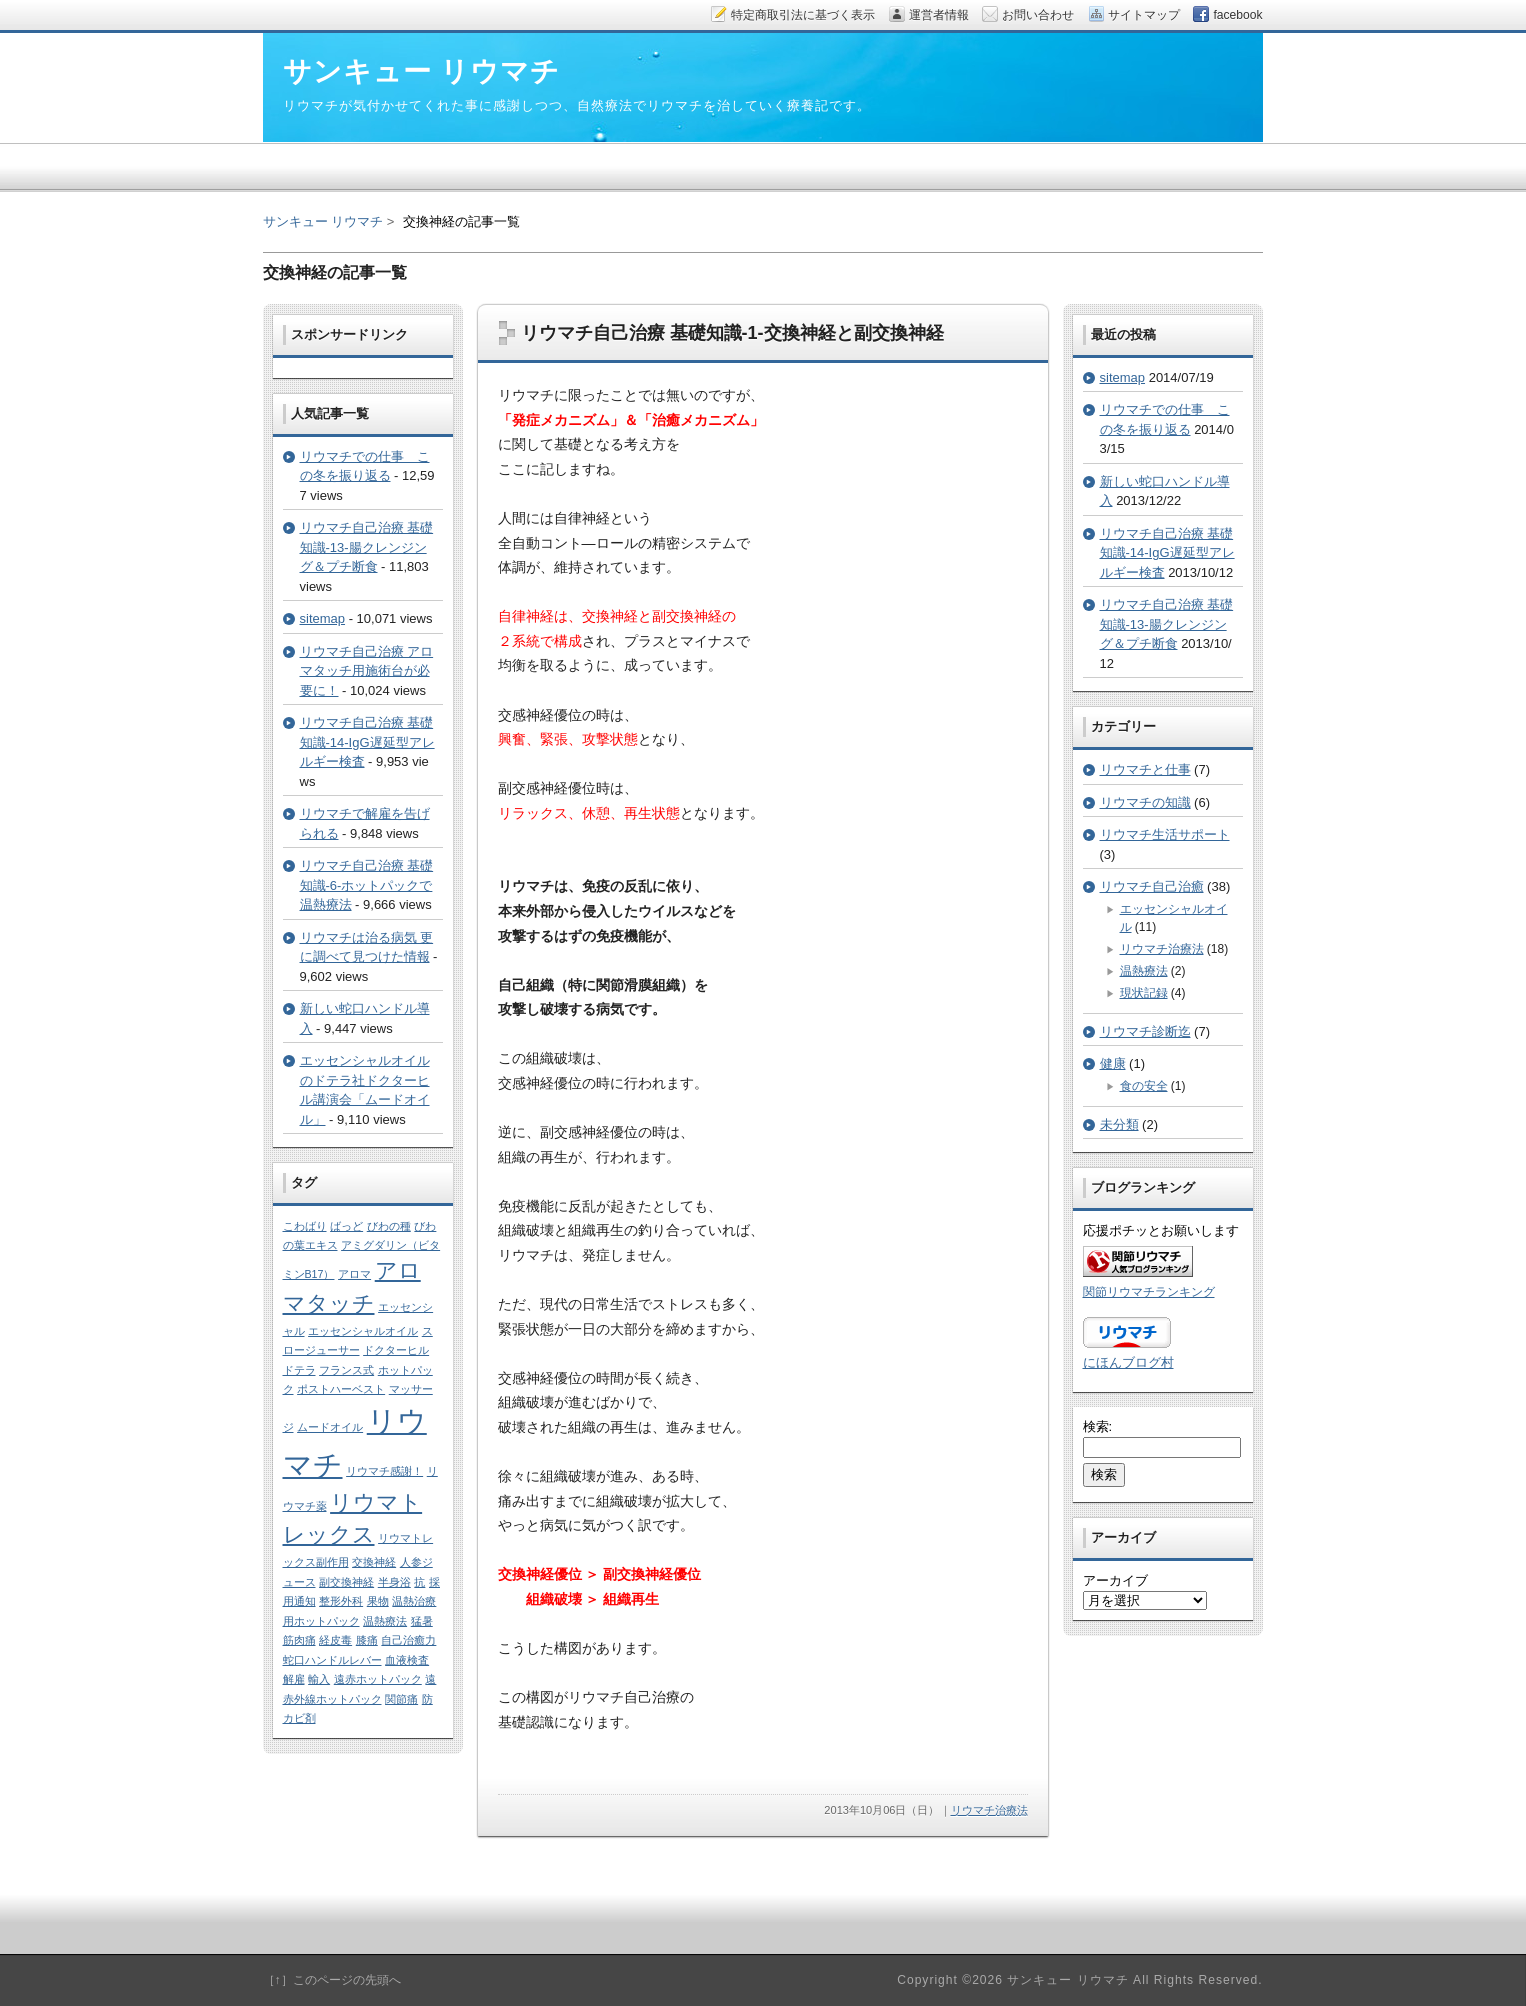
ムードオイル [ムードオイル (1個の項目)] (330, 1427)
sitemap (323, 618)
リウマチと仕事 (1145, 769)
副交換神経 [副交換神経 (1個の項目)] (346, 1582)
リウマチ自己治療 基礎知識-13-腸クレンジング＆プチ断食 (367, 547)
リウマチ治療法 (989, 1810)
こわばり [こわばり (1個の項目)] (305, 1226)
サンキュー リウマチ (323, 221)
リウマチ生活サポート (1165, 834)
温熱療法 (1144, 971)
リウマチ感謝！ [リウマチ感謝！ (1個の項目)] (384, 1471)
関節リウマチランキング (1149, 1291)
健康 (1113, 1063)
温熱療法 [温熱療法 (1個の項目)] (385, 1621)
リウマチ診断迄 (1145, 1031)
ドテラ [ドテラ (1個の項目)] (299, 1370)
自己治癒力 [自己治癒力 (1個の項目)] (408, 1640)
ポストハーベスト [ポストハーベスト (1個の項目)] (341, 1389)
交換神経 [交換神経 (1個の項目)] (374, 1562)
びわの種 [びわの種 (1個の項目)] (389, 1226)
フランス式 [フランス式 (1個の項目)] (346, 1370)
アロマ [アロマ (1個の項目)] (354, 1274)
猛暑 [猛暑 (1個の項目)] (422, 1621)
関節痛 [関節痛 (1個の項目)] (401, 1699)
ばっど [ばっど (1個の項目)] (346, 1226)
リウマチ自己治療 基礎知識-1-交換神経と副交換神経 (732, 333)
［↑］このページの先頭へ (332, 1980)
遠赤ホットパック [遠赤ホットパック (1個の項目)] (378, 1679)
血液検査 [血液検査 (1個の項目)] (407, 1660)
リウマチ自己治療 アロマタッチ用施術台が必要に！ (367, 671)
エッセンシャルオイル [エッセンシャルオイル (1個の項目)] (363, 1331)
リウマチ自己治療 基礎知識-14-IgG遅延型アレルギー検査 (367, 742)
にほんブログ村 (1128, 1362)
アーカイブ (1115, 1580)
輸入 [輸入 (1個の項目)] (319, 1679)
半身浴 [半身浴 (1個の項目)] (394, 1582)
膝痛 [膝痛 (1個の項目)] (367, 1640)
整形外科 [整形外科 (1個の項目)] (341, 1601)
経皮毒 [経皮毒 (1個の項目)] (335, 1640)
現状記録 (1144, 993)
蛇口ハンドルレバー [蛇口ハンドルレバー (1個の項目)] (332, 1660)
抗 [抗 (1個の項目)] (419, 1582)
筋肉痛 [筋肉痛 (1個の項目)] (299, 1640)
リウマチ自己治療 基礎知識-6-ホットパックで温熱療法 (367, 885)
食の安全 (1144, 1086)
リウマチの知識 (1145, 802)
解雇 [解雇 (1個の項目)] (294, 1679)
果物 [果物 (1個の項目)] (378, 1601)
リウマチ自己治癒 (1152, 886)
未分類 (1119, 1124)
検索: (1098, 1426)
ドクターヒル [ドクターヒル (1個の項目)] (396, 1350)
